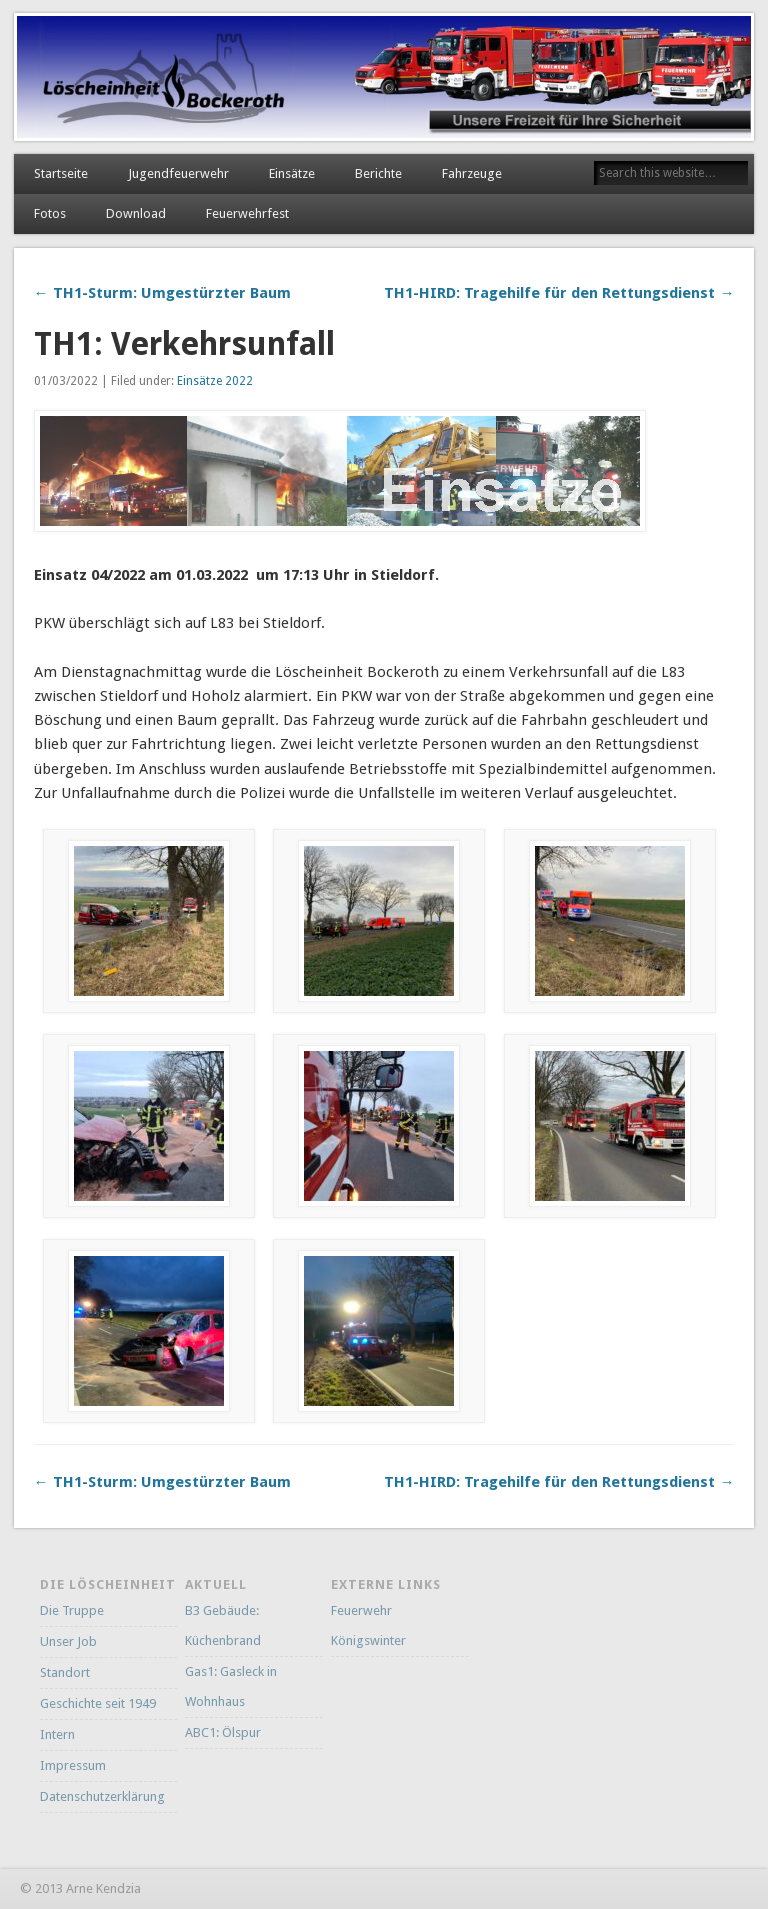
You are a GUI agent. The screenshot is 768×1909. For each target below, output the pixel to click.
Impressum (73, 1765)
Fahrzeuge (472, 173)
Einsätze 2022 (215, 381)
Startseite (61, 173)
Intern (57, 1734)
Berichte (378, 173)
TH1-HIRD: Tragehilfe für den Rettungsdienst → (559, 293)
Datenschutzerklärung (102, 1796)
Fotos (50, 213)
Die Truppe (72, 1610)
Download (136, 213)
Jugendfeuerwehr (178, 173)
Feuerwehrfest (247, 213)
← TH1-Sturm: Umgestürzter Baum (162, 293)
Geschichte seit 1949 (98, 1703)
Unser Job (68, 1641)
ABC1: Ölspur (223, 1732)
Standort (65, 1672)
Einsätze (292, 173)
